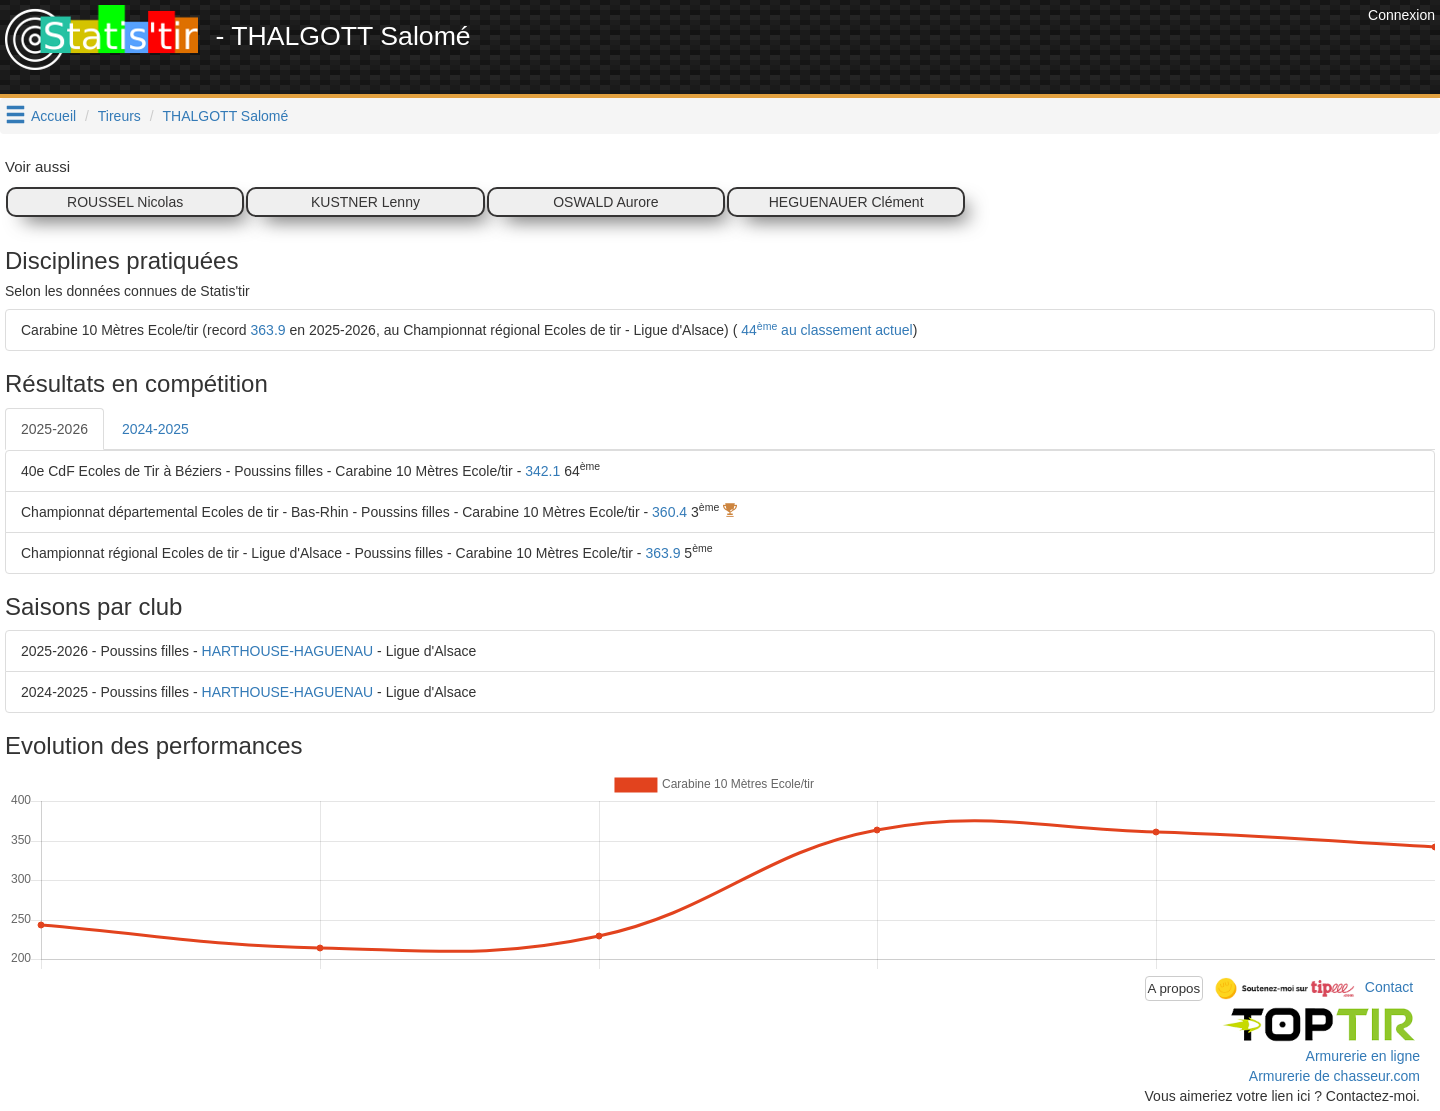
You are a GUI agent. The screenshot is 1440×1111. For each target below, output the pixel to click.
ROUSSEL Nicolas (125, 202)
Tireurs (119, 116)
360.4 (669, 512)
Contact (1389, 987)
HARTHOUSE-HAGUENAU (288, 651)
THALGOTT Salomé (226, 116)
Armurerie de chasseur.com (1334, 1076)
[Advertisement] (999, 50)
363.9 (268, 330)
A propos (1174, 988)
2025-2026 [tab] (54, 429)
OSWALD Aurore (605, 202)
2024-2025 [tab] (155, 429)
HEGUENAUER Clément (846, 202)
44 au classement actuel (824, 330)
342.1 (542, 471)
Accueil (53, 116)
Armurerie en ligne (1363, 1056)
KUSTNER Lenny (365, 202)
